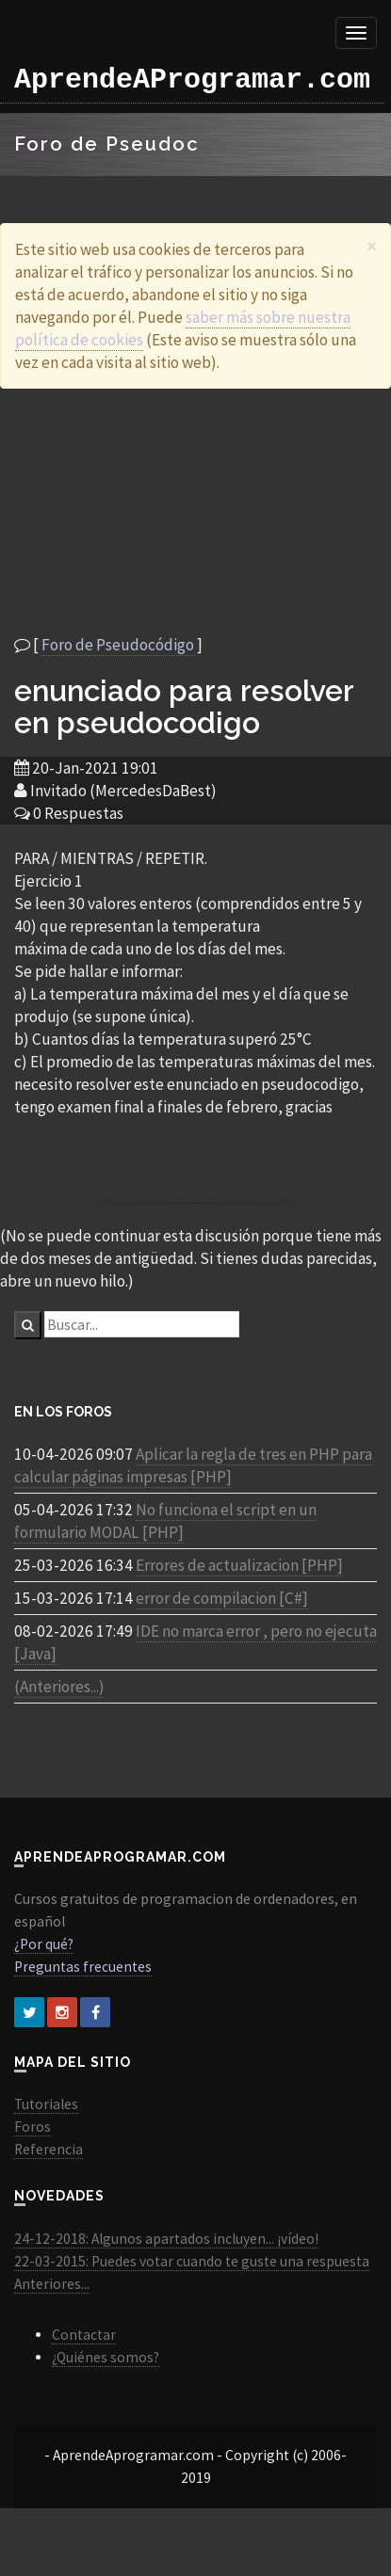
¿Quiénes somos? (105, 2357)
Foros (32, 2127)
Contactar (84, 2335)
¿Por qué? (43, 1944)
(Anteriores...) (59, 1686)
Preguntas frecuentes (83, 1967)
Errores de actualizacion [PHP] (239, 1565)
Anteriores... (52, 2284)
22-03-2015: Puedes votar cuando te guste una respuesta (191, 2261)
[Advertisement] (188, 511)
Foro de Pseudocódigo (117, 644)
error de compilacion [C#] (222, 1598)
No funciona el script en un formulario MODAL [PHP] (165, 1521)
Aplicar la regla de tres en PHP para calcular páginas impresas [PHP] (193, 1465)
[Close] (372, 246)
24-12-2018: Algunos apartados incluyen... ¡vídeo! (166, 2239)
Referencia (48, 2149)
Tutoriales (46, 2104)
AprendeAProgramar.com (192, 80)
